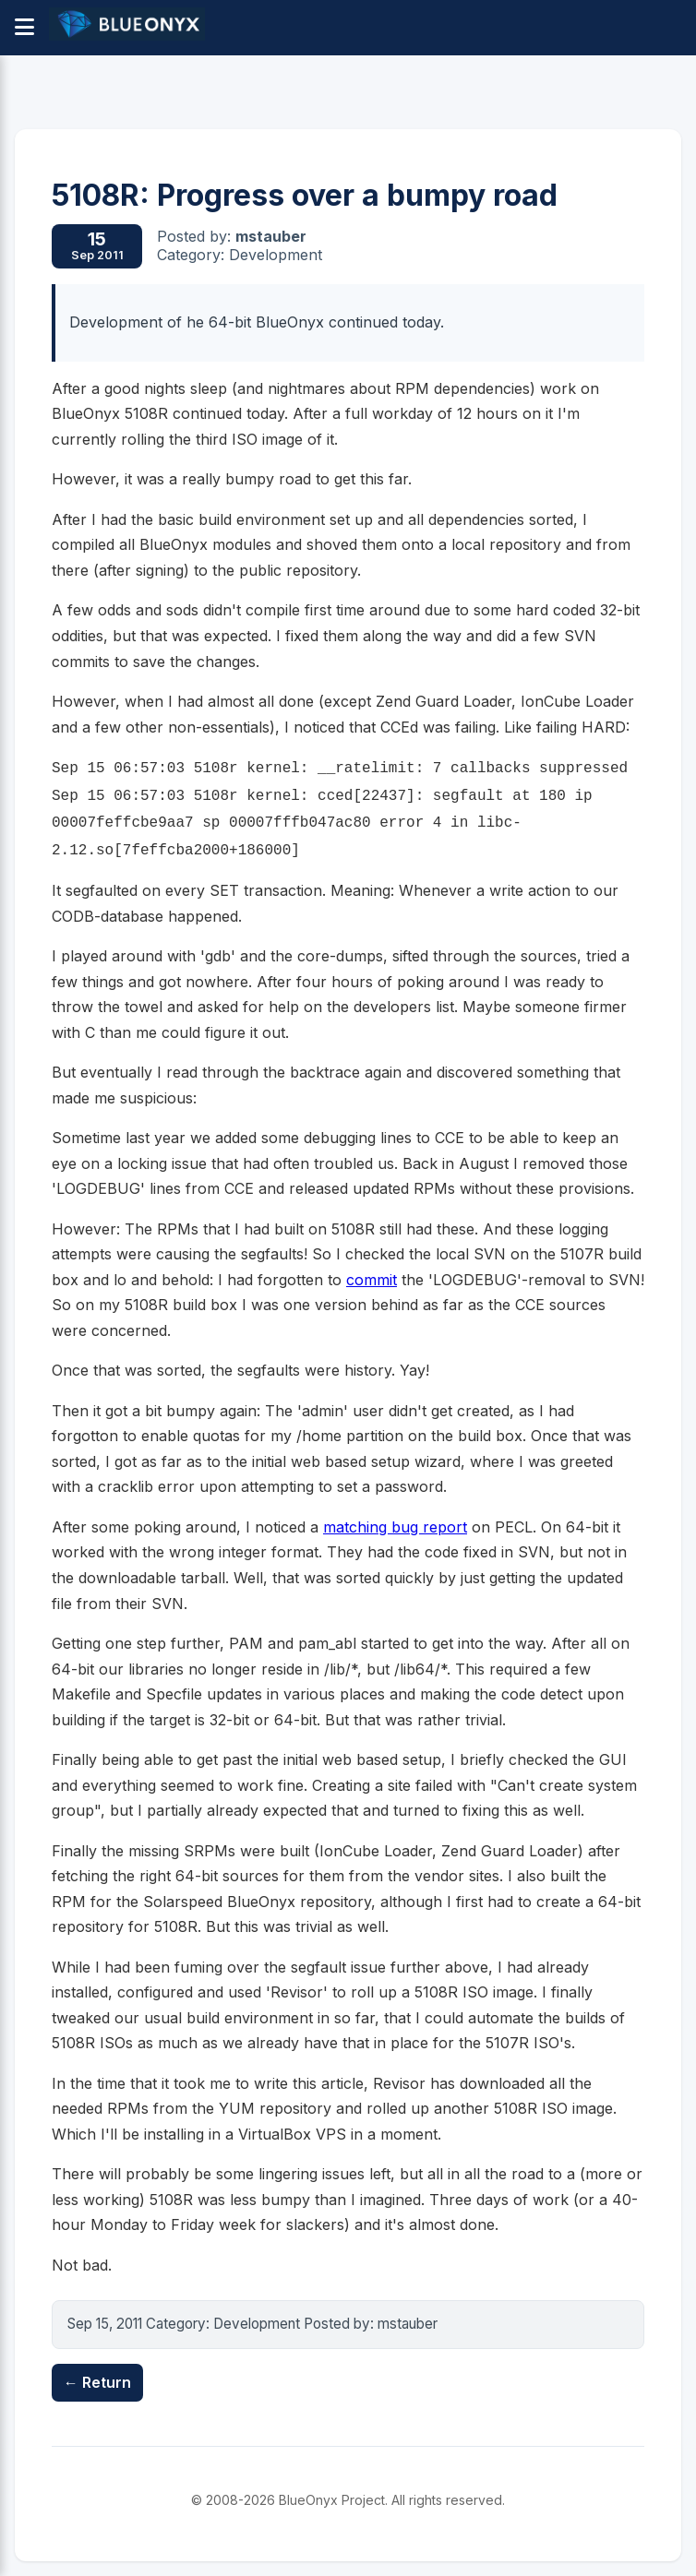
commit (371, 1279)
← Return (97, 2382)
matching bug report (395, 1527)
